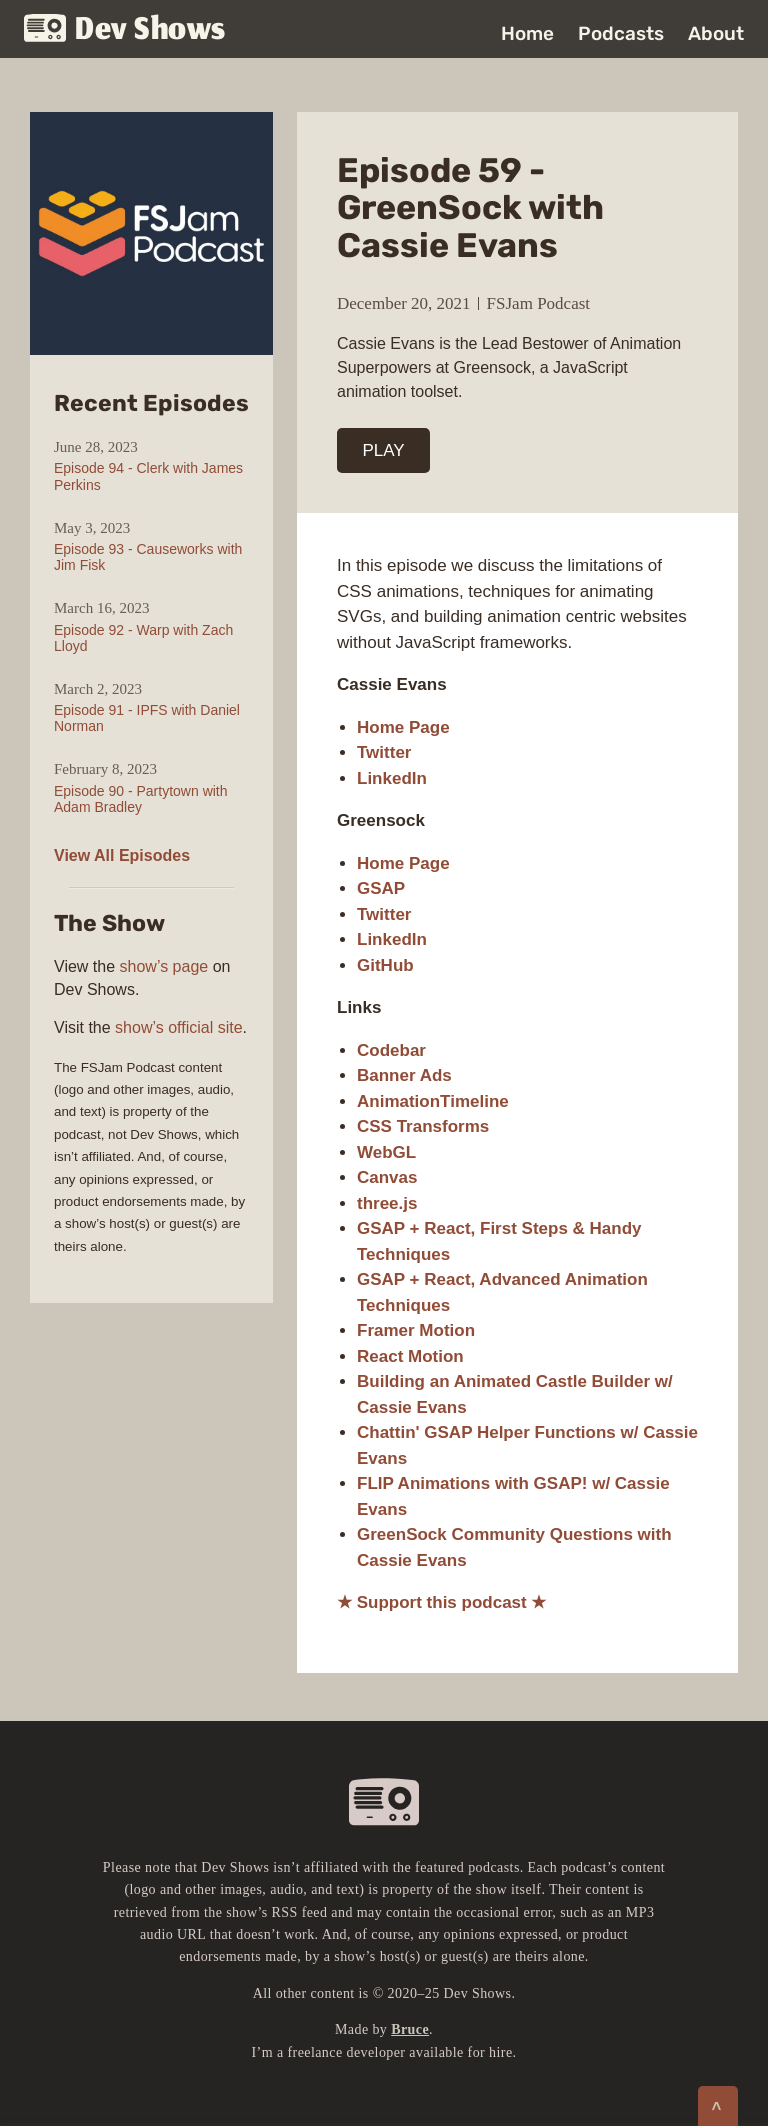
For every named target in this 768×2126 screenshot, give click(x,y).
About (716, 33)
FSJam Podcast (538, 303)
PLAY (384, 450)
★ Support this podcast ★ (441, 1602)
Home (527, 33)
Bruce (410, 2029)
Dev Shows (125, 30)
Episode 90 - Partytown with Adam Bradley (141, 799)
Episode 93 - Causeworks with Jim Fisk (148, 557)
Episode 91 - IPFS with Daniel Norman (147, 718)
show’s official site (178, 1027)
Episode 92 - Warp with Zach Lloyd (143, 638)
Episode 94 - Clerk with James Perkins (148, 476)
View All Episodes (122, 855)
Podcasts (621, 33)
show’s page (164, 966)
